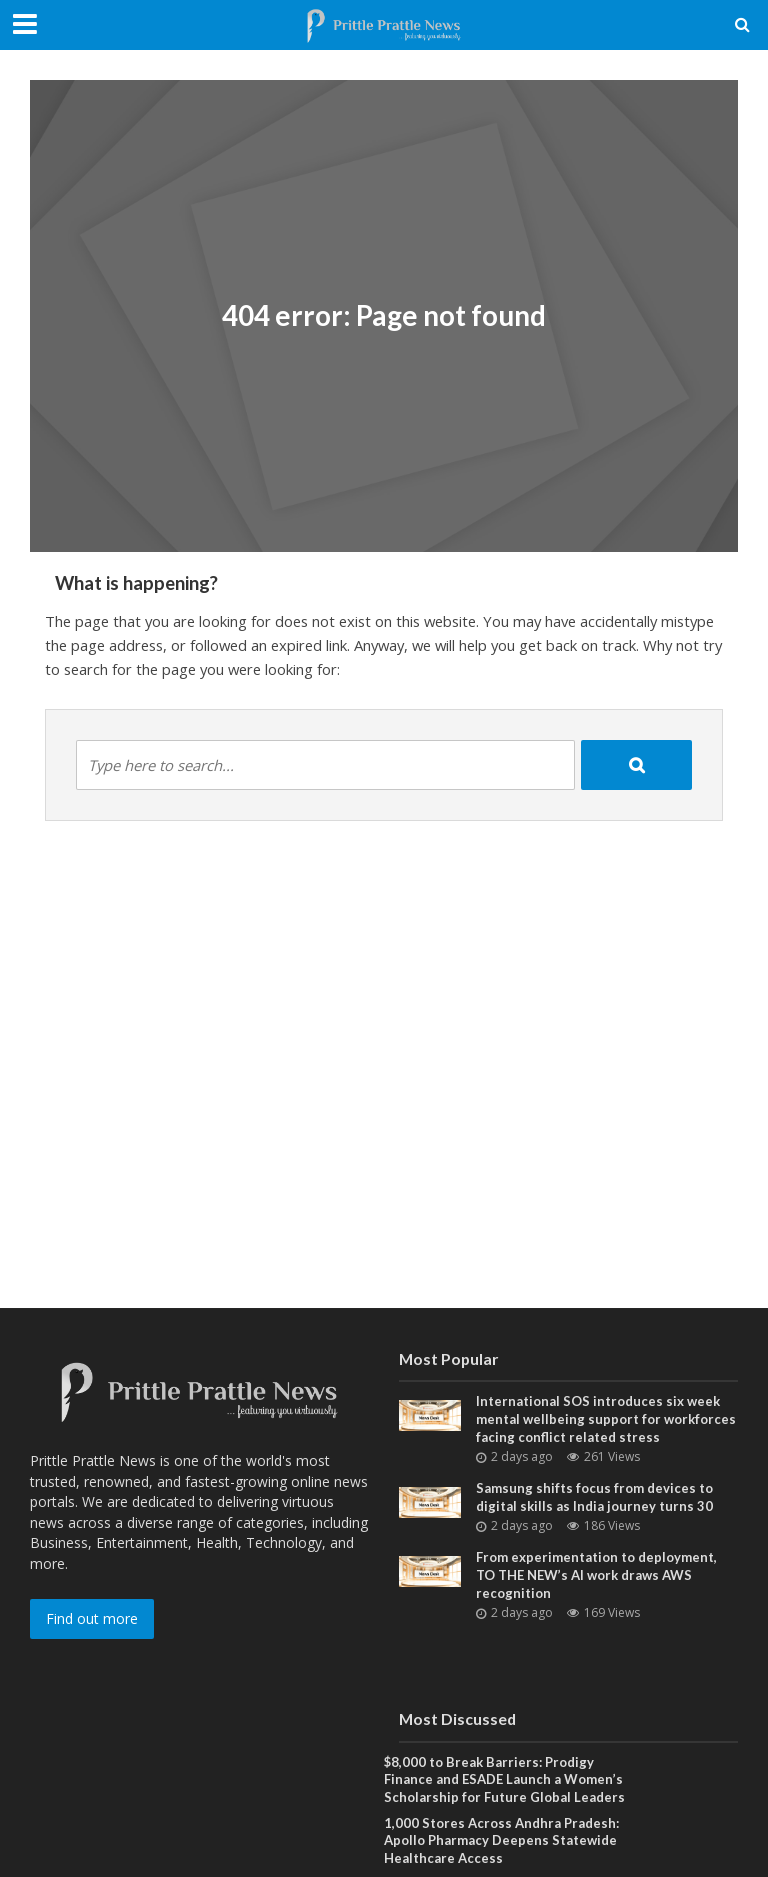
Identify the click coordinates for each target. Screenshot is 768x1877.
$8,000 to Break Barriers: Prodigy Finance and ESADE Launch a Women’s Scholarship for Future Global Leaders (504, 1779)
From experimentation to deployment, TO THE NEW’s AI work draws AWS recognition (596, 1574)
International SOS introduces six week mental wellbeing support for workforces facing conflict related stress (606, 1418)
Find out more (92, 1618)
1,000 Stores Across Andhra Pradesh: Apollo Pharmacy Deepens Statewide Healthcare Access (501, 1840)
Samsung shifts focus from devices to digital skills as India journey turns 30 (594, 1497)
